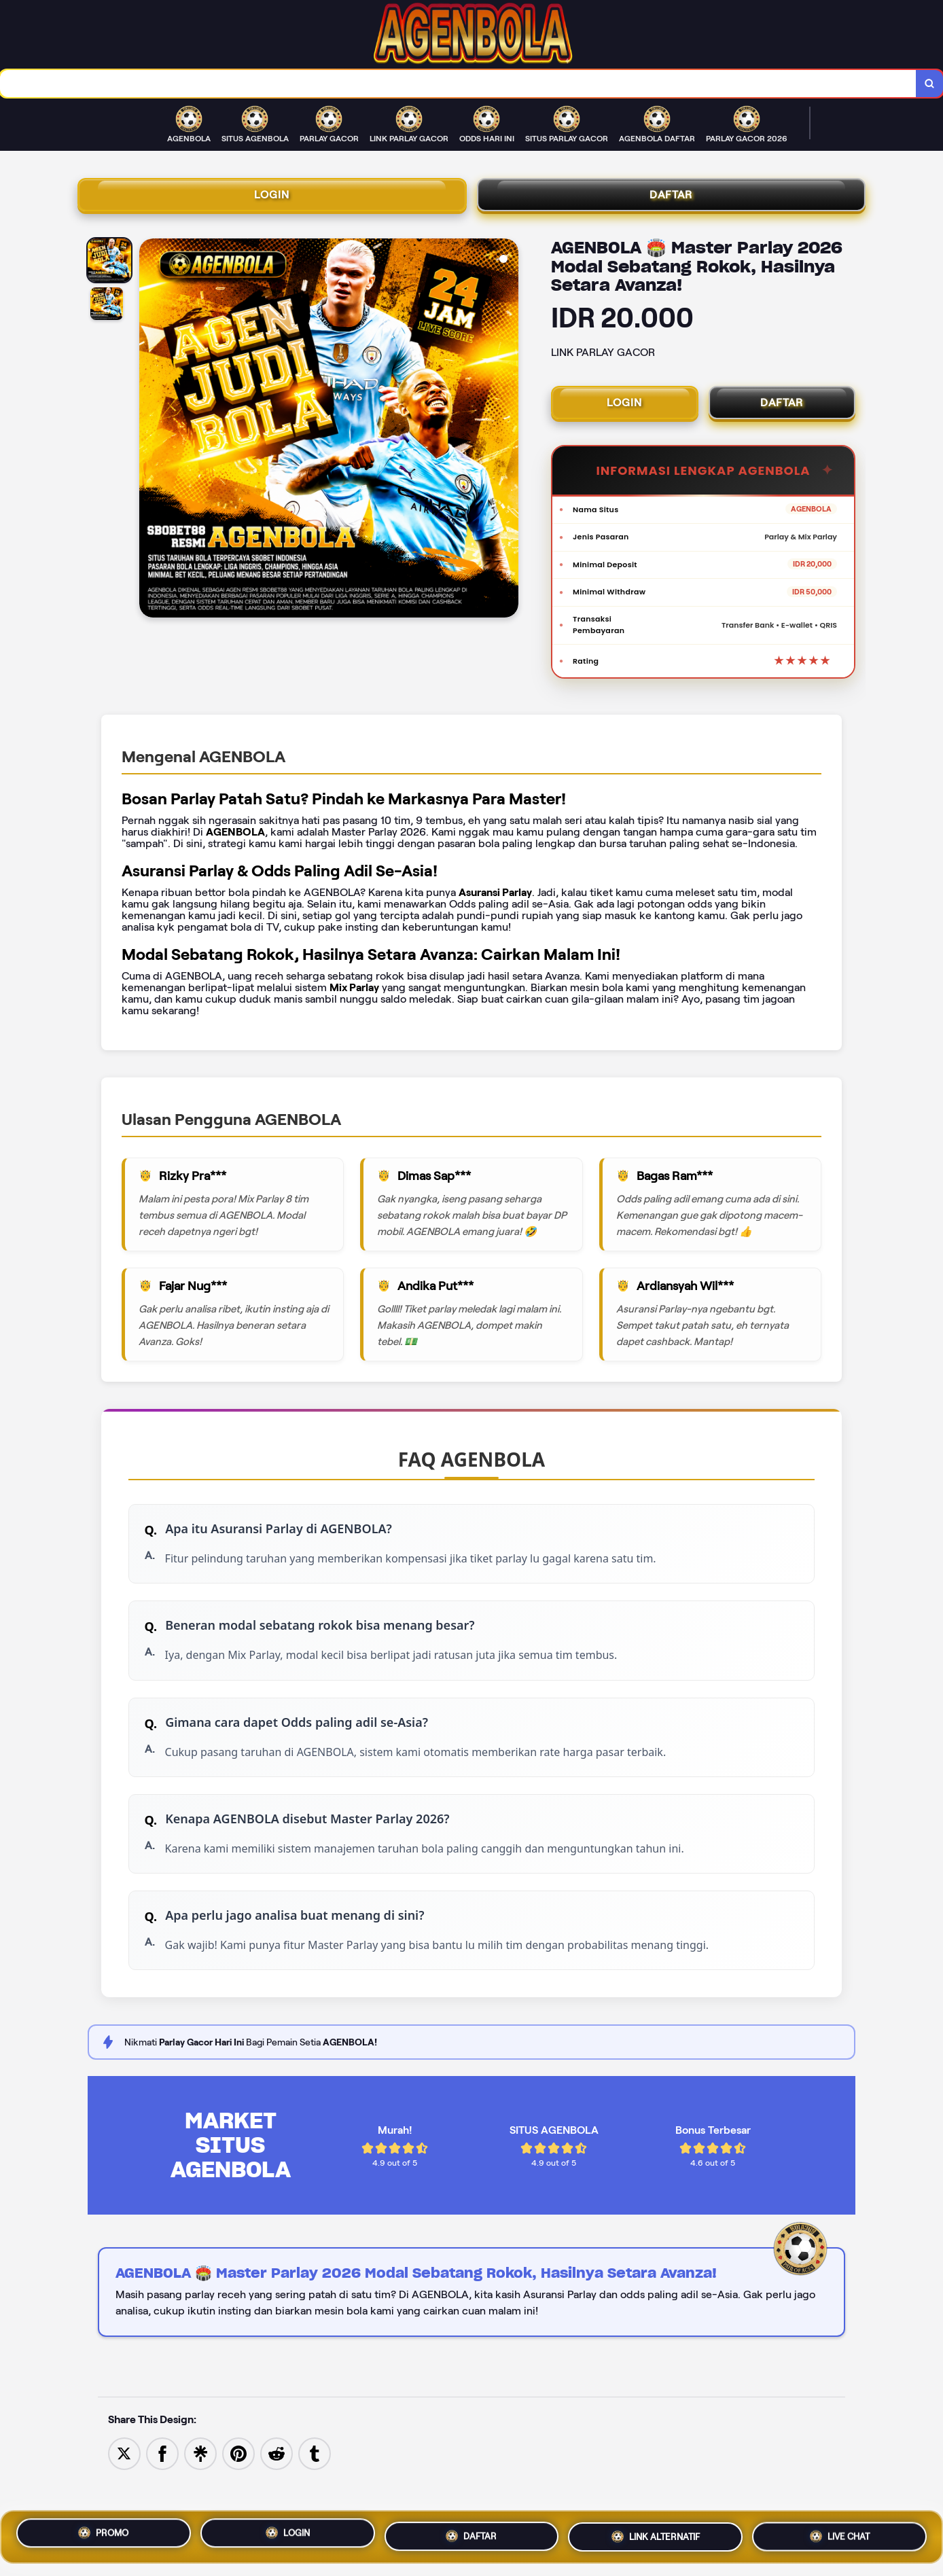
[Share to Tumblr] (314, 2497)
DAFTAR (671, 200)
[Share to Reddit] (276, 2497)
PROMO (103, 2534)
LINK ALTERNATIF (655, 2535)
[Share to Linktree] (200, 2497)
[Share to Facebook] (162, 2497)
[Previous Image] (150, 438)
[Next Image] (507, 438)
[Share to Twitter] (124, 2497)
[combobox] (457, 85)
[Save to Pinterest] (238, 2497)
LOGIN (272, 200)
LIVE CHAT (839, 2534)
